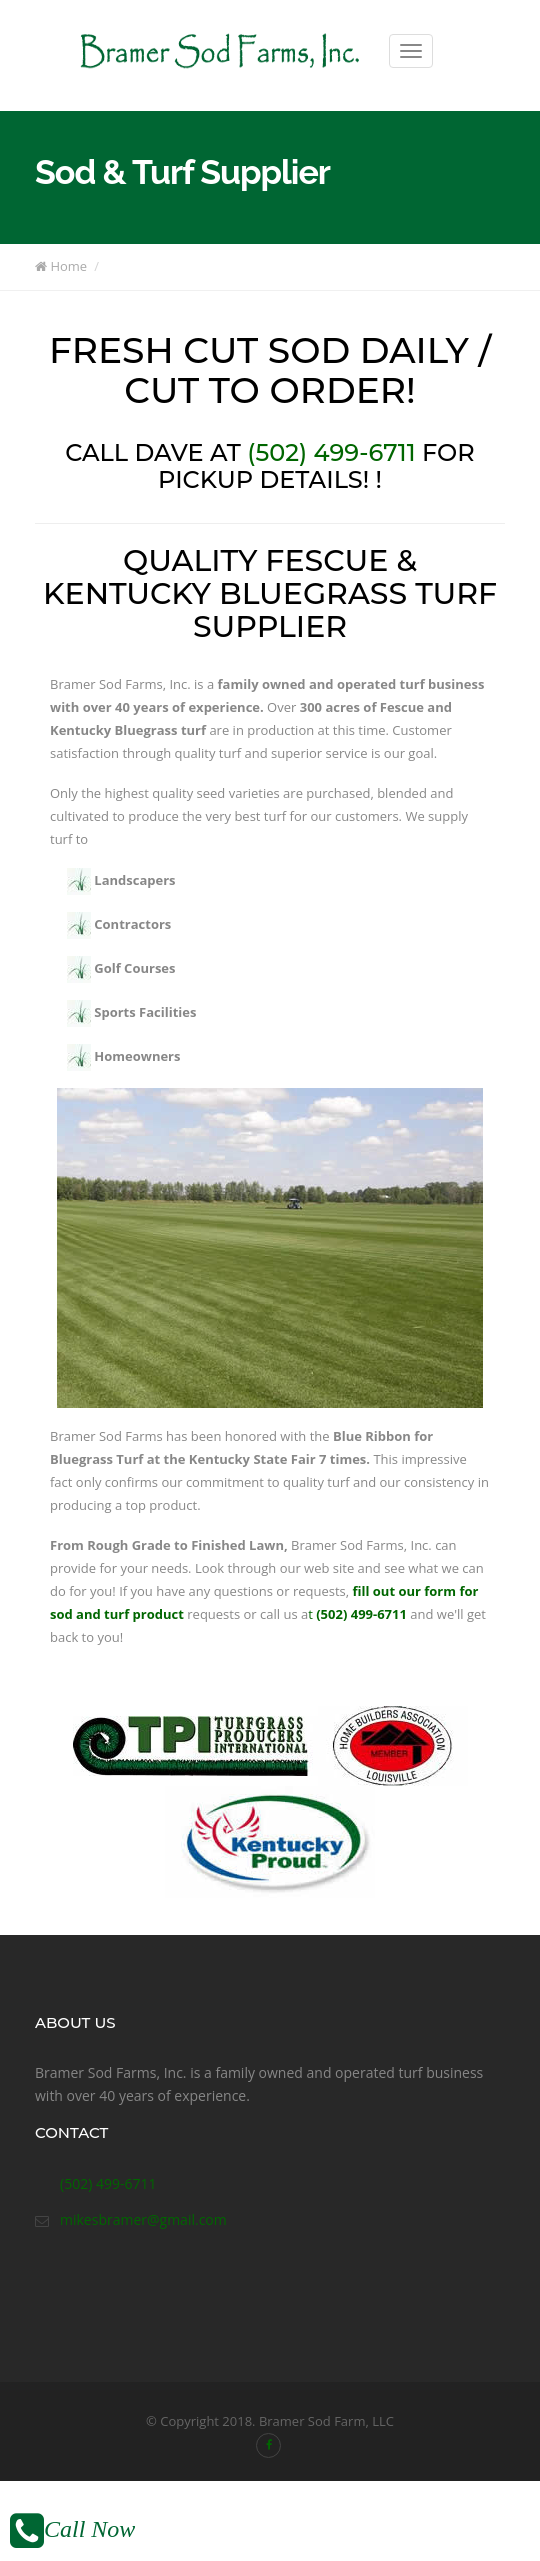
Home (61, 266)
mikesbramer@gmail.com (143, 2219)
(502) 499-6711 (331, 452)
